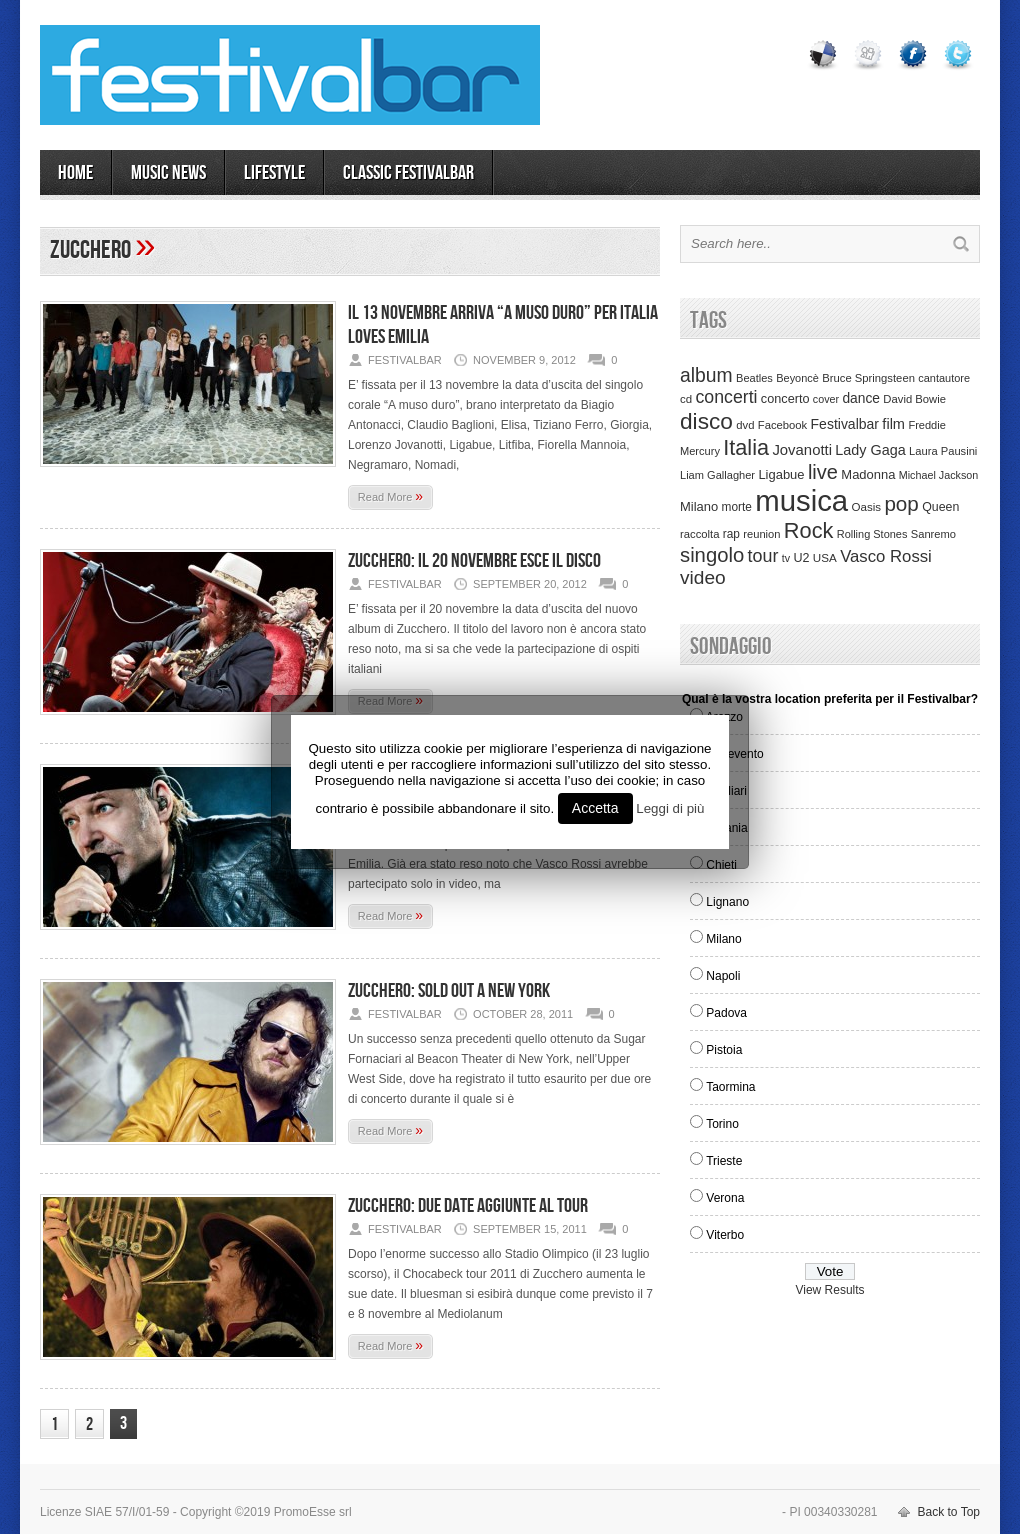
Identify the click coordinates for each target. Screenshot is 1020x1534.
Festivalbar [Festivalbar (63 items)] (845, 424)
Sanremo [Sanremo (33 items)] (933, 534)
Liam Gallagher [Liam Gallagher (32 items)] (717, 475)
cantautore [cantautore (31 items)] (944, 378)
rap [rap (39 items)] (731, 534)
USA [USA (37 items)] (825, 557)
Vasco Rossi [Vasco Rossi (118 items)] (886, 556)
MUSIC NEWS (168, 173)
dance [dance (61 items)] (861, 398)
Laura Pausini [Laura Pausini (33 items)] (943, 451)
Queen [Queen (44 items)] (940, 507)
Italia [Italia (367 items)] (746, 447)
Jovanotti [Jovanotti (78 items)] (802, 450)
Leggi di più (670, 808)
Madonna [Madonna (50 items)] (868, 474)
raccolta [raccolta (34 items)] (699, 534)
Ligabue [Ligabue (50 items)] (781, 474)
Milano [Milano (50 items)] (699, 506)
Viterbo (725, 1235)
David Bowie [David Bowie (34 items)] (914, 399)
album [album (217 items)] (706, 375)
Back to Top (949, 1512)
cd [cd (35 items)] (686, 399)
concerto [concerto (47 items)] (785, 399)
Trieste (724, 1161)
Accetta (595, 808)
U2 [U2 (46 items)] (801, 558)
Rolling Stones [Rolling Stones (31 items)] (872, 534)
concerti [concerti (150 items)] (726, 397)
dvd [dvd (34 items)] (745, 425)
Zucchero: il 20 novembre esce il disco (474, 561)
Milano (723, 939)
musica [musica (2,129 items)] (801, 500)
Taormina (730, 1087)
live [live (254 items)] (823, 472)
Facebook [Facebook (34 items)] (782, 425)
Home (75, 173)
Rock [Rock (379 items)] (809, 530)
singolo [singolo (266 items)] (712, 555)
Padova (726, 1013)
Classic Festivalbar (408, 173)
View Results (829, 1290)
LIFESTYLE (274, 173)
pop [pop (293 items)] (901, 503)
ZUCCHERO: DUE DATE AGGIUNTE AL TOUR (468, 1206)
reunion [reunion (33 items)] (761, 534)
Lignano (727, 902)
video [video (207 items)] (703, 577)
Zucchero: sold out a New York (449, 991)
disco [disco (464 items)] (706, 421)
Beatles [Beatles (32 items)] (754, 378)
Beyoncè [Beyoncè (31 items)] (797, 378)
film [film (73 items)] (893, 424)
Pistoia (724, 1050)
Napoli (723, 976)
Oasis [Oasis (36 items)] (866, 507)
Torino (722, 1124)
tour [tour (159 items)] (763, 556)
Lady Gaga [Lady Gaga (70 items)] (870, 450)
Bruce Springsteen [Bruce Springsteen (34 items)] (868, 378)
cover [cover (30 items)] (826, 399)
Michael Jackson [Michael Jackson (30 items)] (938, 475)
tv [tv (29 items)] (786, 558)
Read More (390, 496)
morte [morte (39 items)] (737, 507)
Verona (725, 1198)
